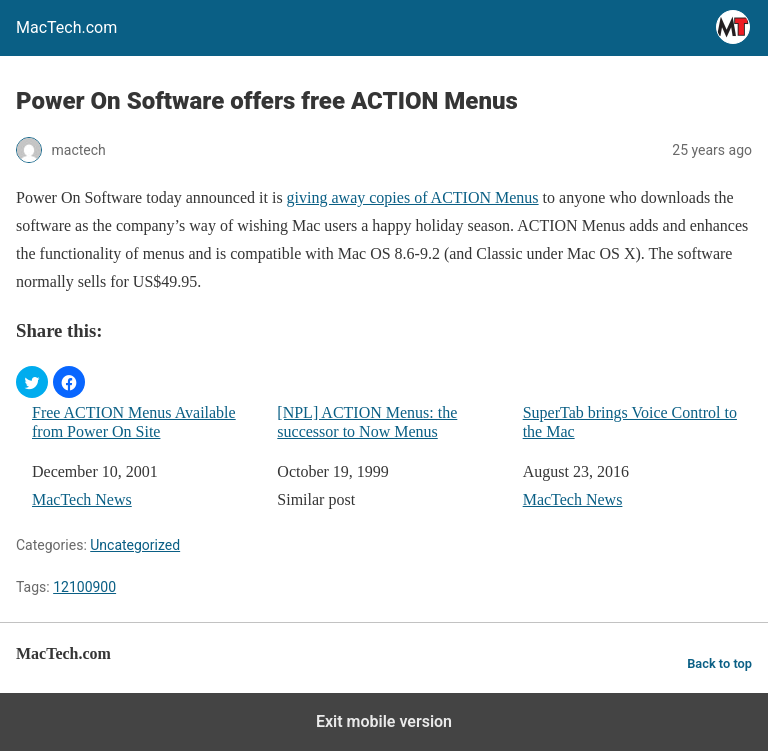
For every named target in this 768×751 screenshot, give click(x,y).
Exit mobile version (384, 721)
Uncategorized (135, 545)
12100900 (84, 587)
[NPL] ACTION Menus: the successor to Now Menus (367, 422)
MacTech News (82, 499)
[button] (32, 382)
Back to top (719, 663)
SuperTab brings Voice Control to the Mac (630, 422)
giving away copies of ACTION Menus (413, 197)
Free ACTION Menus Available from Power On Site (134, 422)
